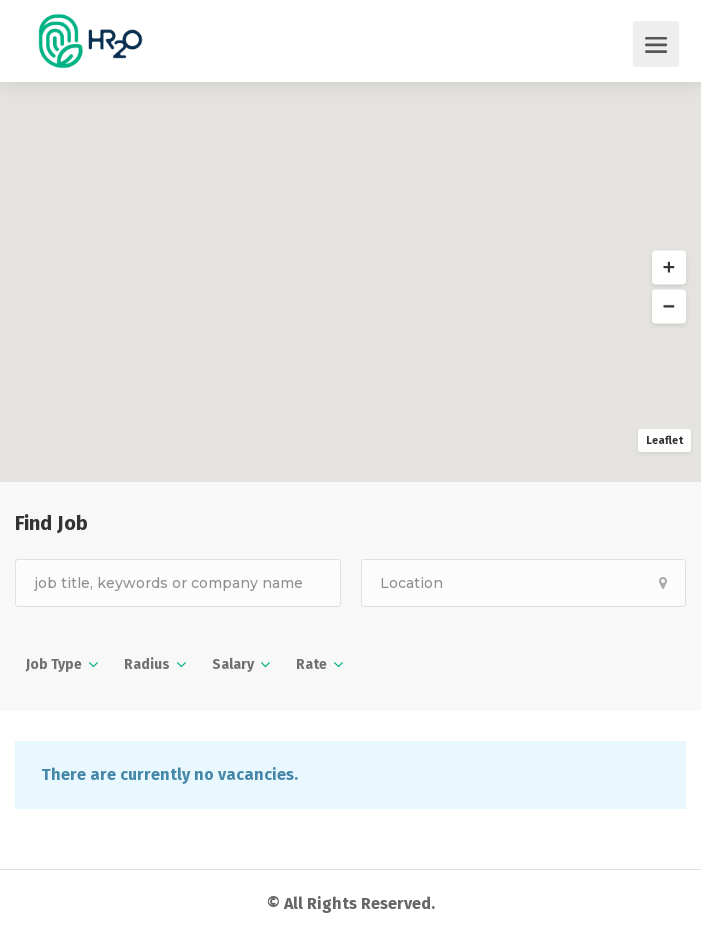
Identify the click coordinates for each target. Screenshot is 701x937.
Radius (147, 664)
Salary (233, 664)
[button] (669, 268)
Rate (311, 664)
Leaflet (664, 440)
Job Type (54, 664)
